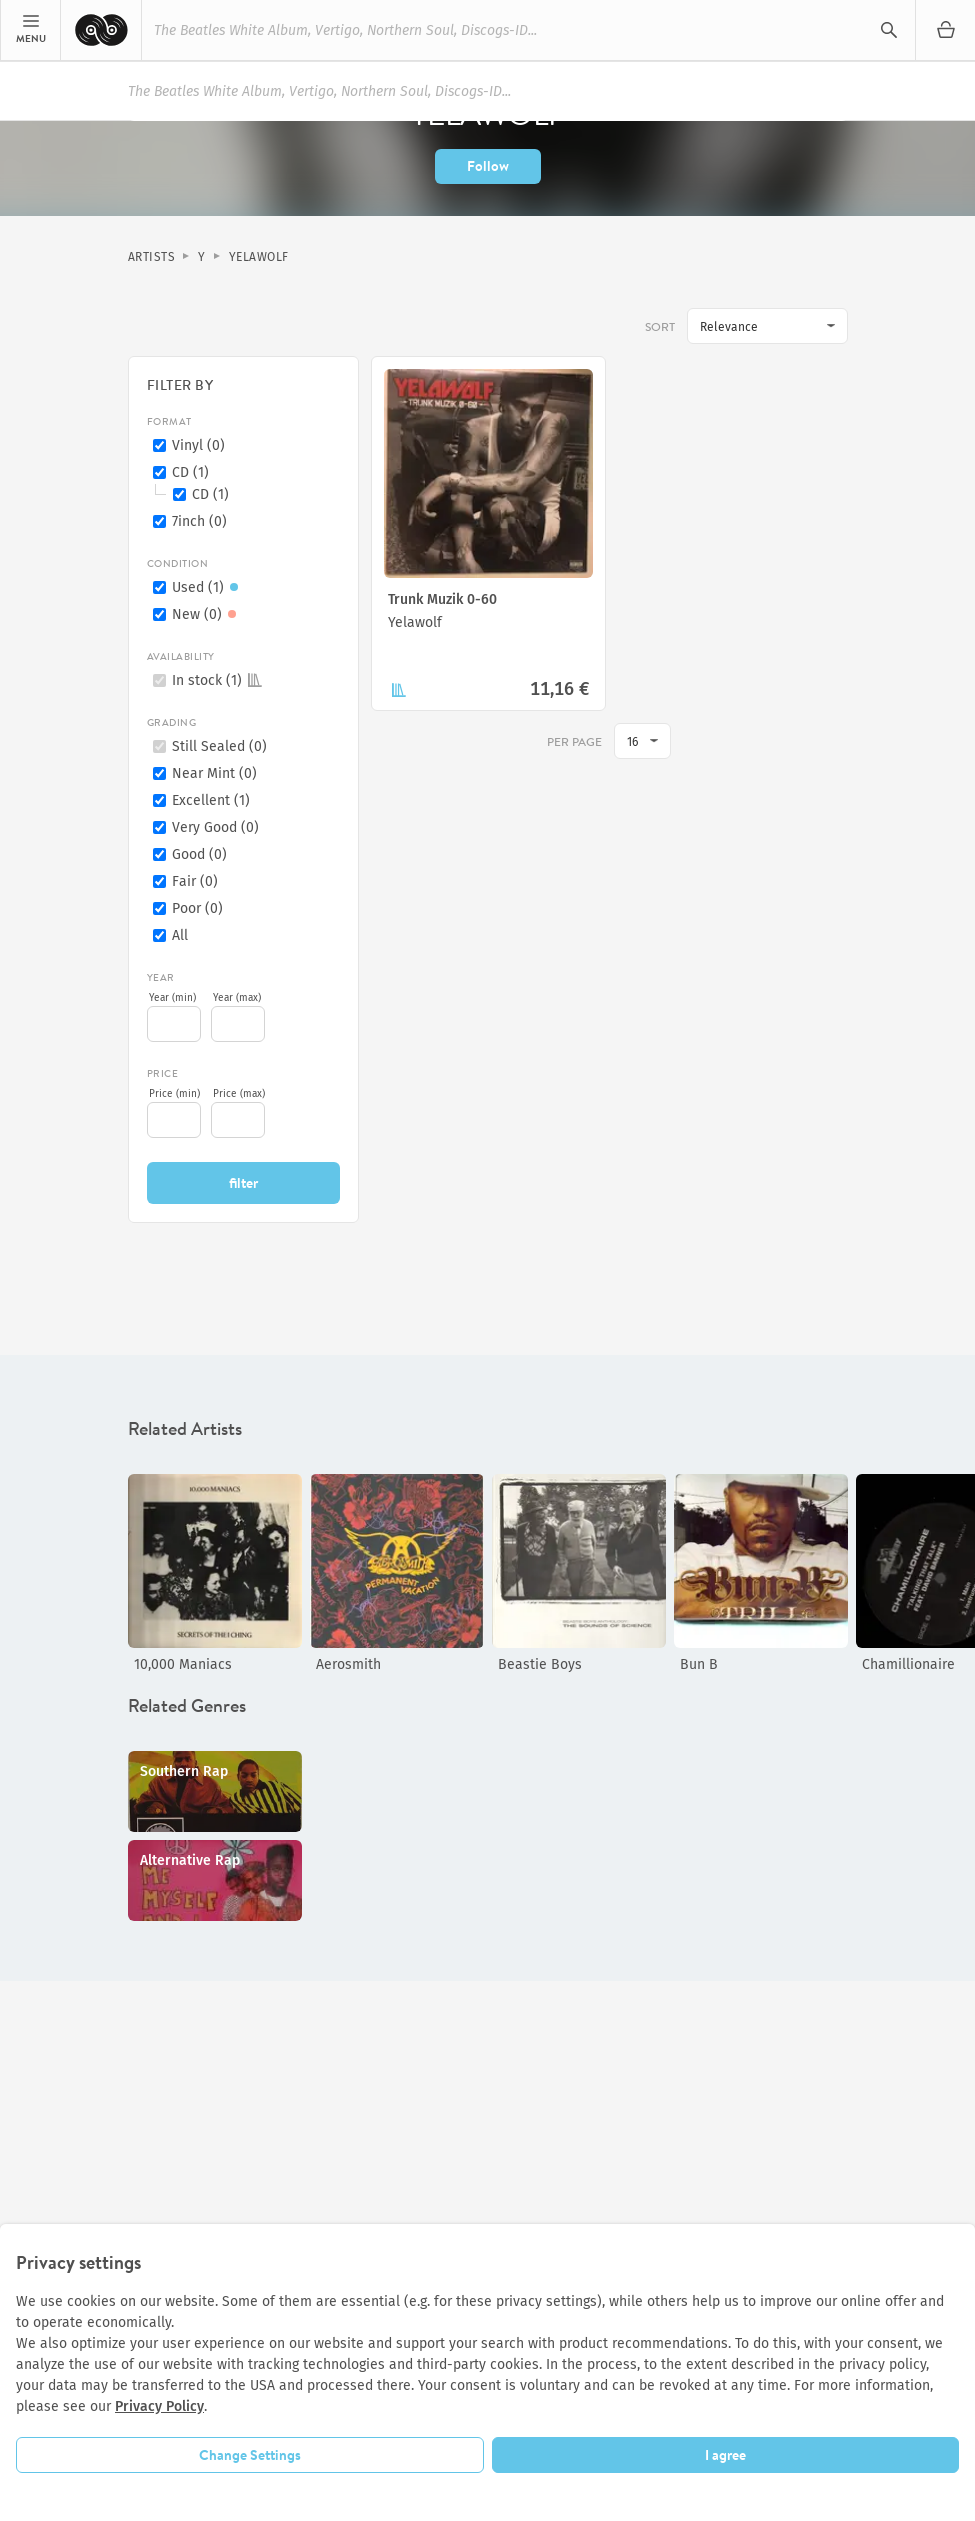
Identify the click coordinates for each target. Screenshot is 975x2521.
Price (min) (174, 1094)
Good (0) (199, 854)
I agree (725, 2455)
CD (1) (190, 472)
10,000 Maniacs (183, 1664)
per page (574, 741)
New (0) (207, 614)
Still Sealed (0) (219, 746)
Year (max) (237, 998)
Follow (488, 166)
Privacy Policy (159, 2406)
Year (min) (172, 998)
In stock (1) (217, 680)
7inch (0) (199, 521)
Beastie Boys (540, 1664)
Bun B (699, 1664)
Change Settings (250, 2455)
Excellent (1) (211, 800)
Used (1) (208, 587)
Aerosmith (348, 1664)
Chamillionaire (908, 1664)
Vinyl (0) (198, 445)
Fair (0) (195, 881)
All (180, 935)
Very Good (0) (215, 827)
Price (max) (239, 1094)
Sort (660, 326)
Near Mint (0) (214, 773)
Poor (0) (197, 908)
